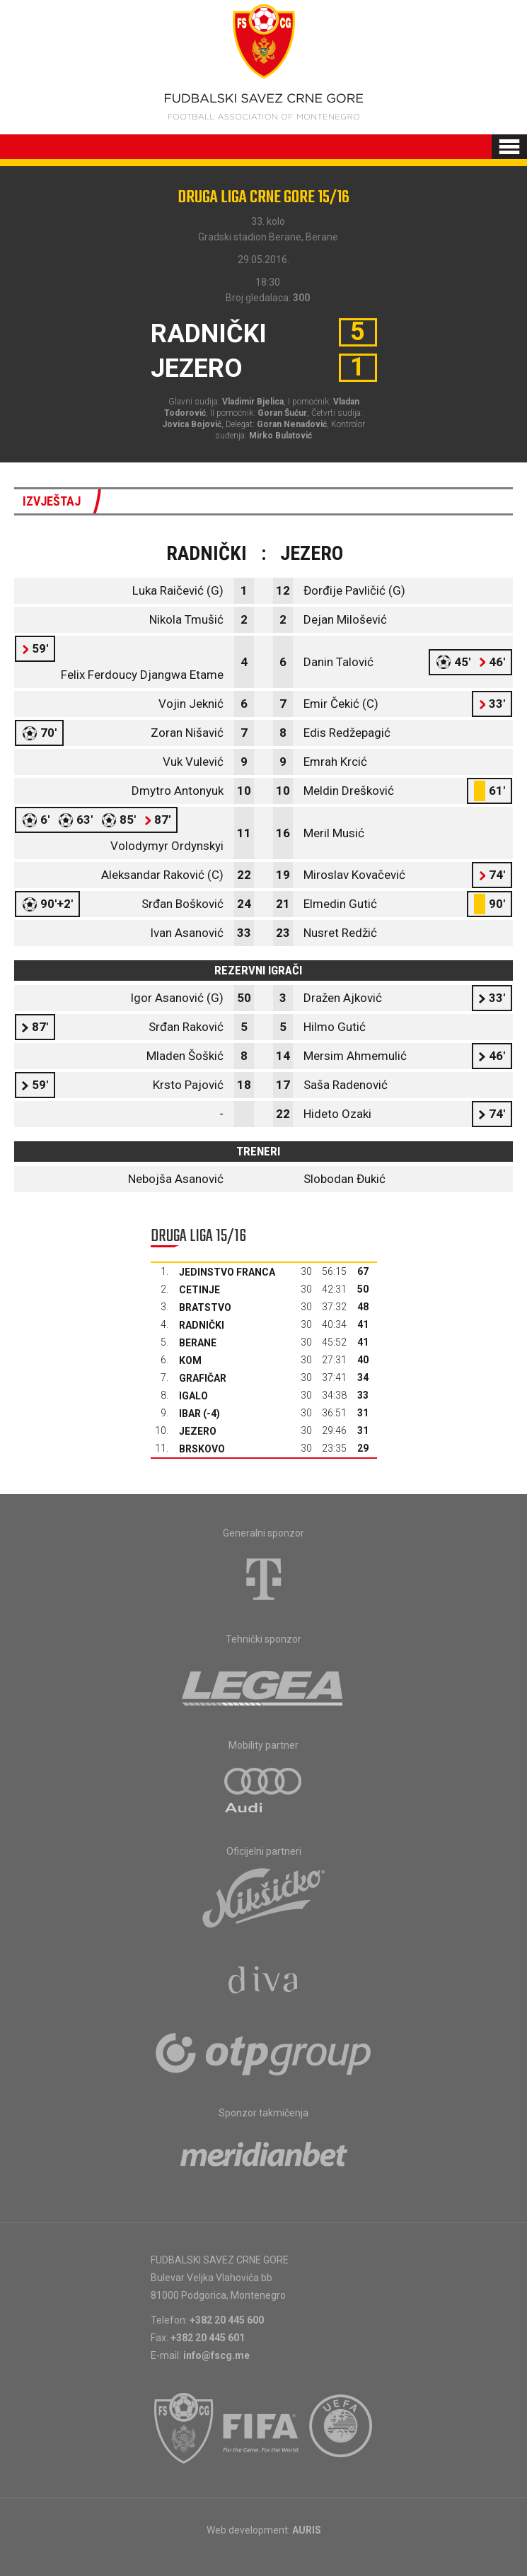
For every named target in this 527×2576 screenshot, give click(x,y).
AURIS (306, 2530)
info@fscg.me (216, 2355)
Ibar (190, 1413)
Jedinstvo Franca (227, 1272)
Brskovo (202, 1449)
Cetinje (199, 1289)
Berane (197, 1342)
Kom (190, 1360)
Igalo (193, 1395)
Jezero (197, 1431)
